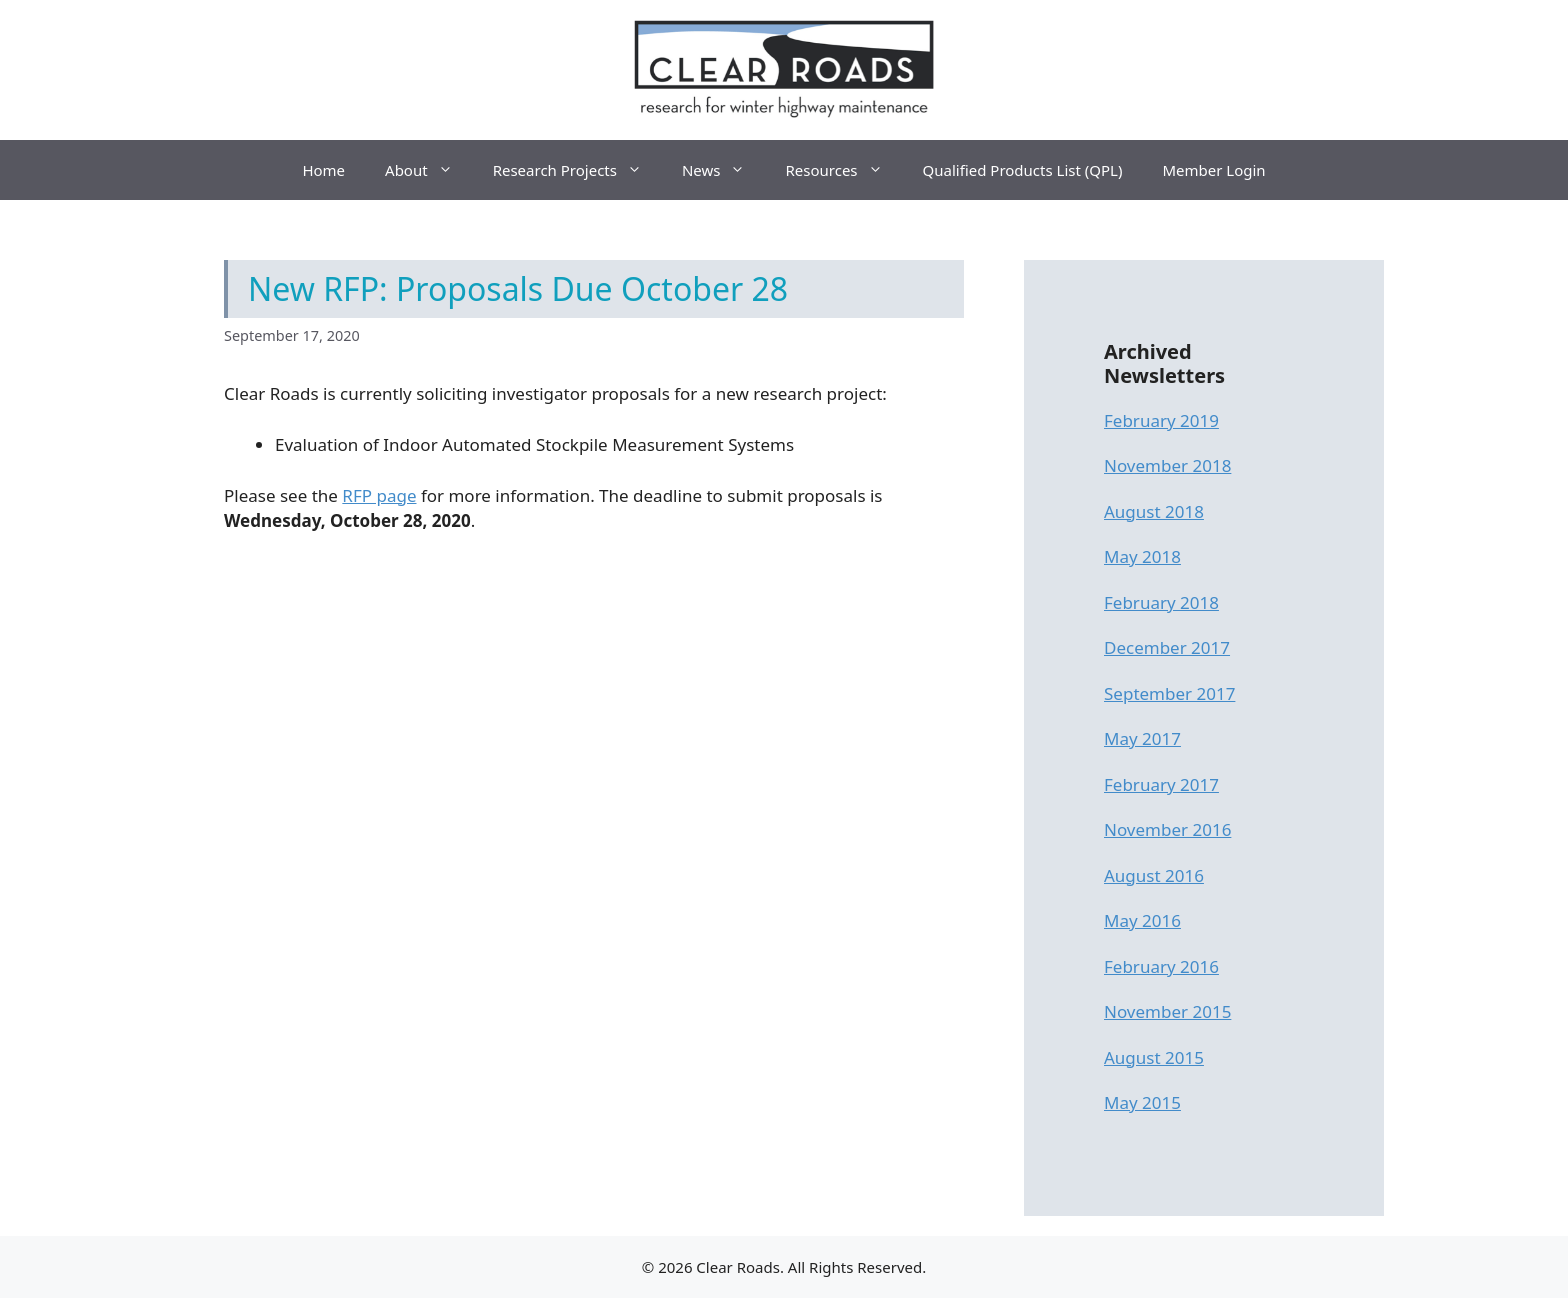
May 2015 (1142, 1102)
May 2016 (1142, 920)
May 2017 (1142, 738)
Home (323, 170)
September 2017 (1169, 693)
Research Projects (577, 170)
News (724, 170)
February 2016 (1161, 966)
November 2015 (1167, 1011)
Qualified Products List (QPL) (1023, 170)
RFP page (379, 495)
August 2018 (1154, 511)
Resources (843, 170)
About (429, 170)
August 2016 (1154, 875)
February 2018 (1161, 602)
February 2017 (1161, 784)
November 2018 (1167, 465)
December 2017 (1167, 647)
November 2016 (1167, 829)
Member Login (1213, 170)
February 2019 (1161, 420)
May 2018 (1142, 556)
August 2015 (1154, 1057)
